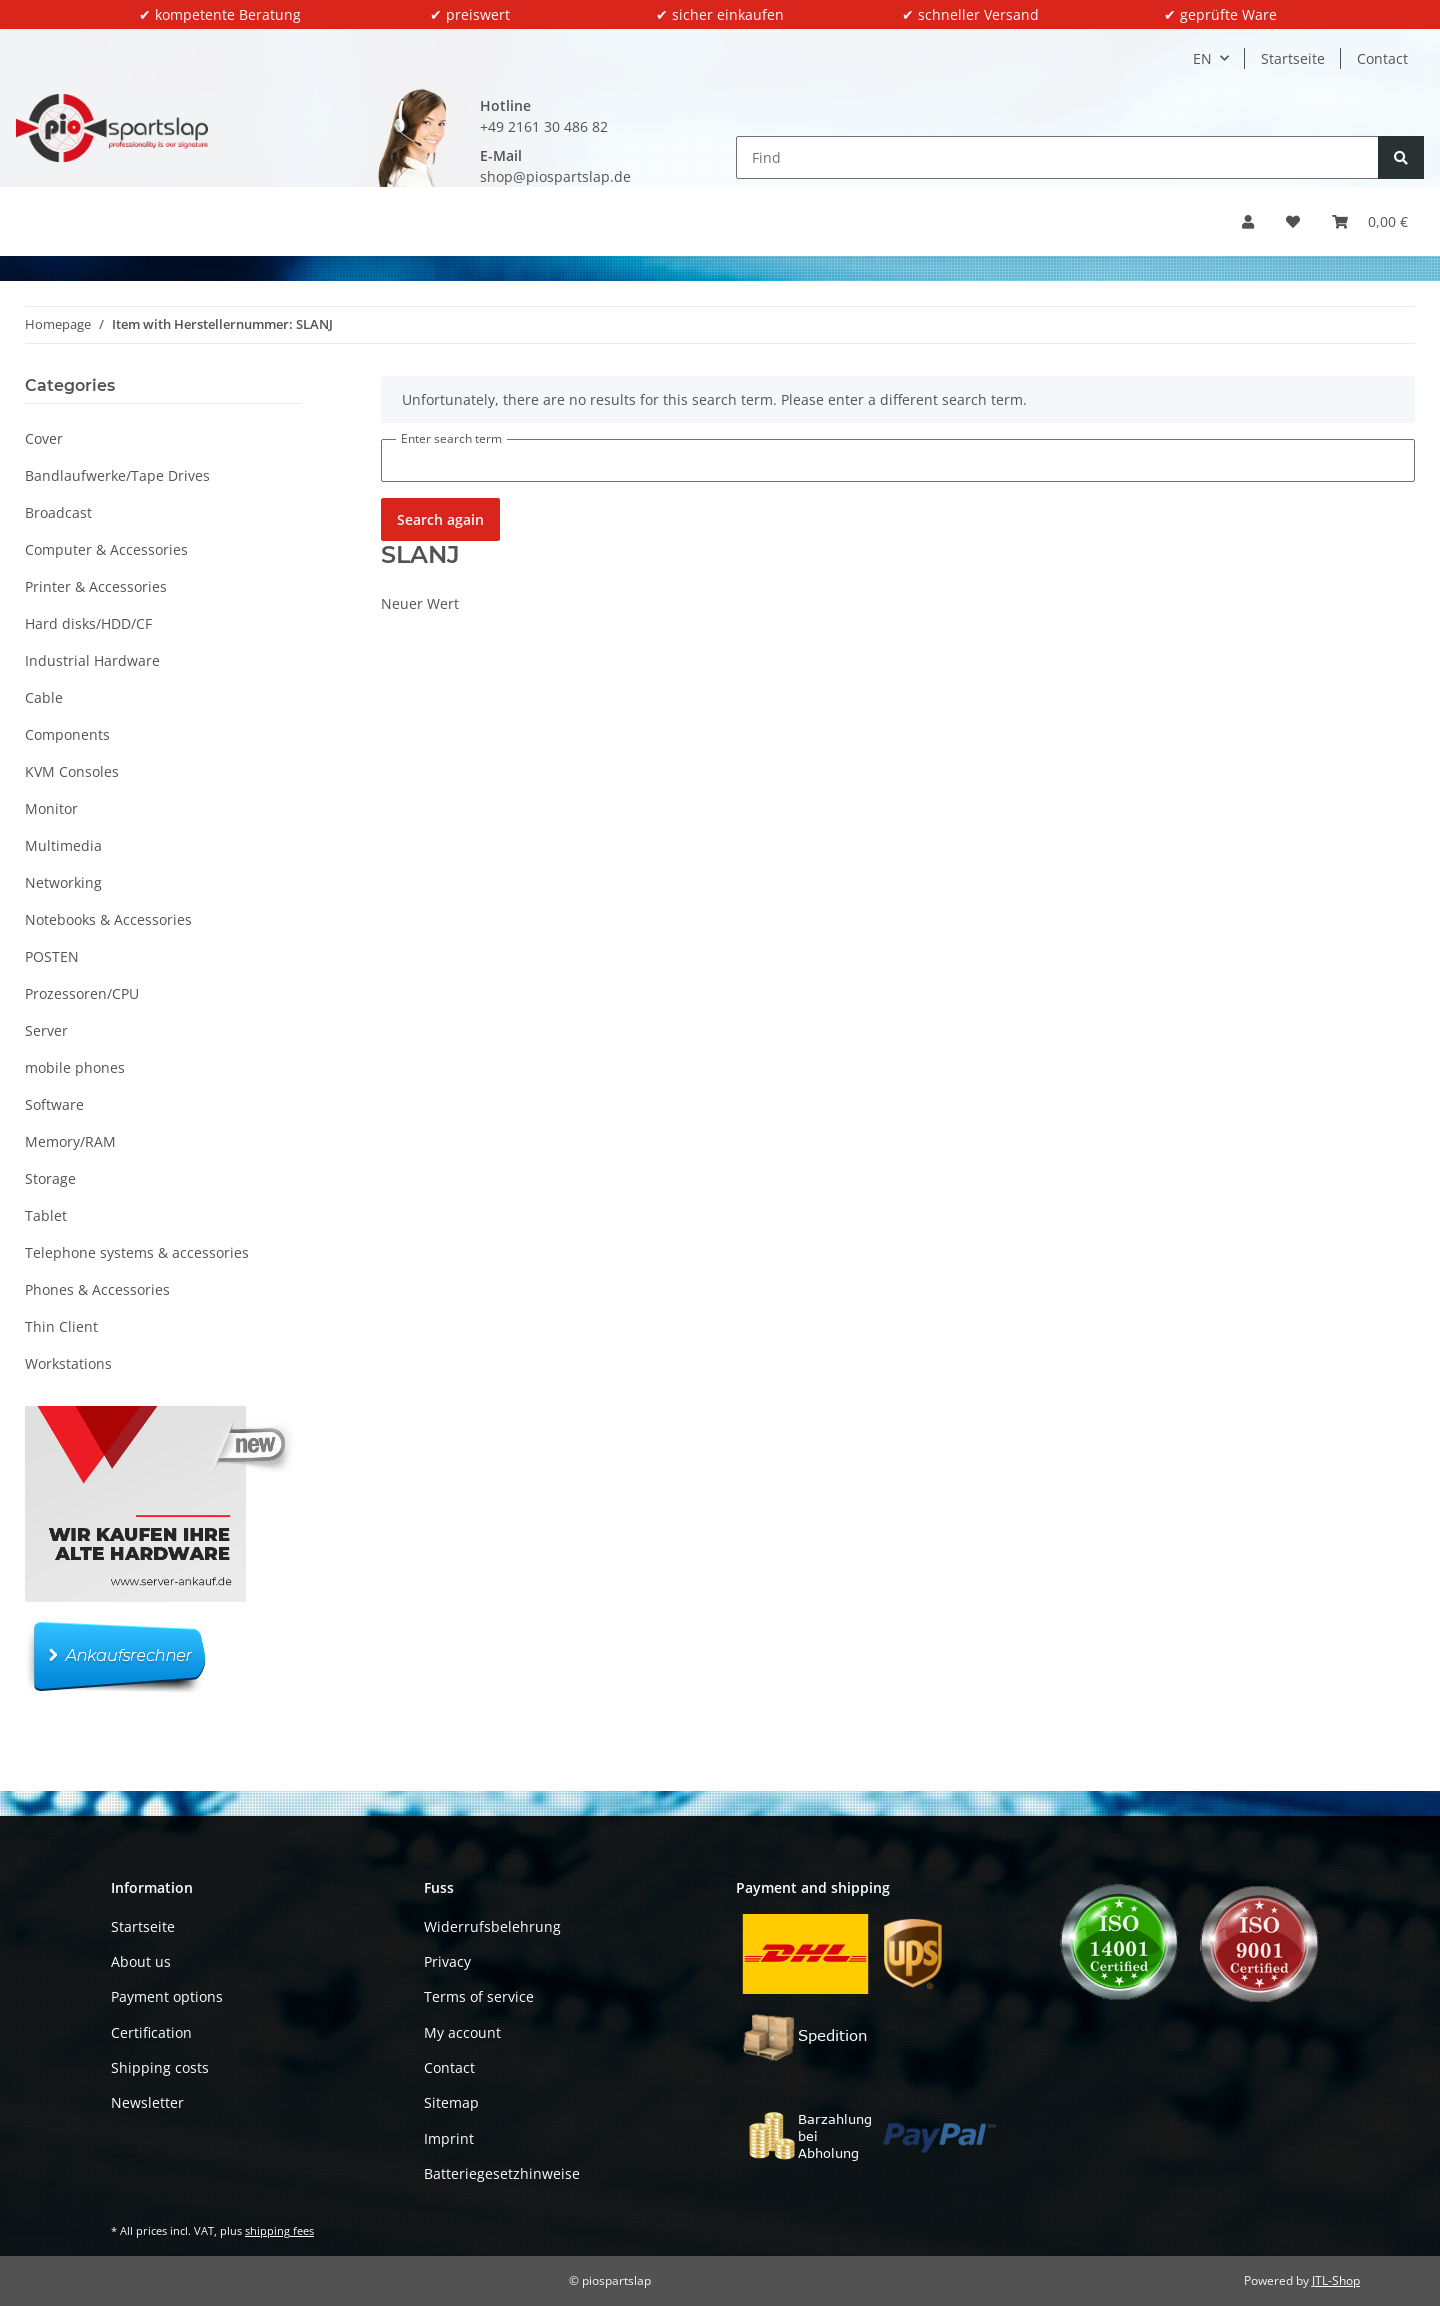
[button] (1248, 221)
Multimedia (63, 845)
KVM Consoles (72, 771)
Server (46, 1030)
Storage (50, 1178)
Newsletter (147, 2102)
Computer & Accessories (106, 549)
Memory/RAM (70, 1141)
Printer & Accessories (96, 586)
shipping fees (279, 2230)
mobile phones (75, 1067)
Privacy (447, 1961)
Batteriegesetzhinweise (502, 2173)
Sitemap (451, 2102)
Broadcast (58, 512)
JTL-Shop (1336, 2280)
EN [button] (1202, 58)
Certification (151, 2032)
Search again (440, 519)
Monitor (51, 808)
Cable (44, 697)
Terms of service (479, 1996)
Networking (63, 882)
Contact (1382, 58)
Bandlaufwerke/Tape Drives (117, 475)
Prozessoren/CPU (82, 993)
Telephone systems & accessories (137, 1252)
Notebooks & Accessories (108, 919)
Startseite (1293, 58)
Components (67, 734)
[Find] (1057, 157)
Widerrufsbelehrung (492, 1926)
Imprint (449, 2138)
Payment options (167, 1996)
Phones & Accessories (97, 1289)
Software (54, 1104)
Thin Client (61, 1326)
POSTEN (52, 956)
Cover (44, 438)
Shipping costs (160, 2067)
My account (462, 2032)
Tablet (46, 1215)
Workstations (68, 1363)
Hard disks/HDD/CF (88, 623)
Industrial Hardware (92, 660)
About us (141, 1961)
